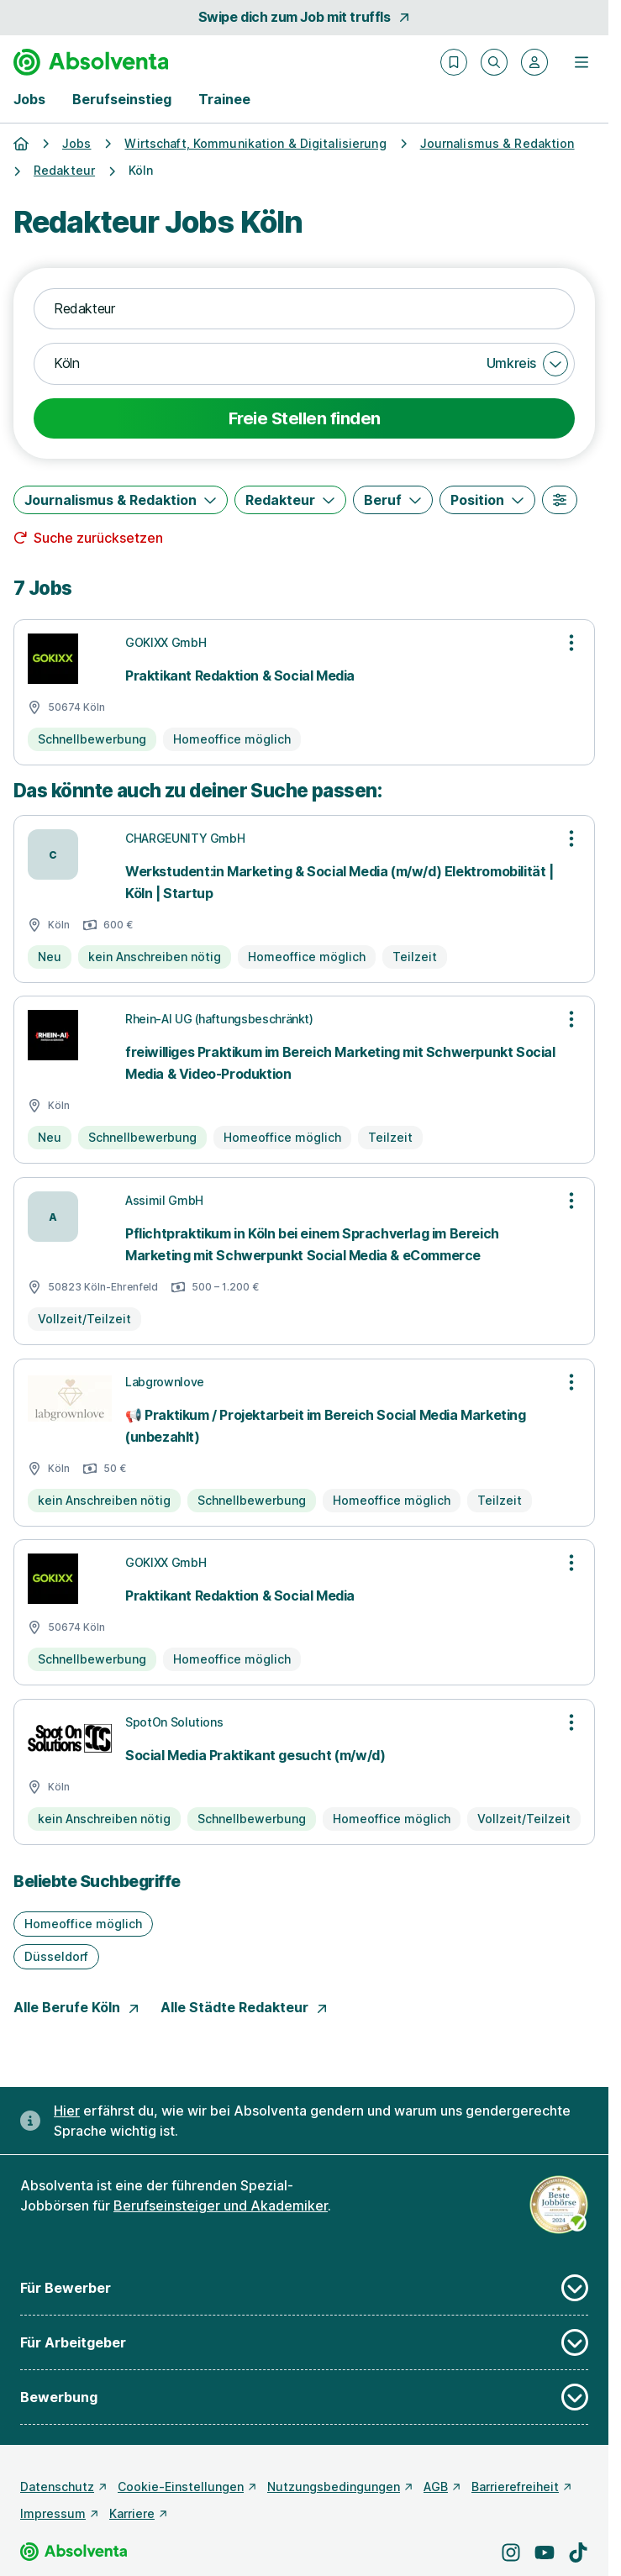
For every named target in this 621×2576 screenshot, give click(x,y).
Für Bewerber (304, 2287)
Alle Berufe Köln (76, 2007)
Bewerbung (304, 2397)
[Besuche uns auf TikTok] (578, 2552)
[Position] (487, 500)
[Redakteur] (290, 500)
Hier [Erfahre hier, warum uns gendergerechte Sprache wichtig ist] (67, 2110)
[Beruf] (393, 500)
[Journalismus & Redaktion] (120, 500)
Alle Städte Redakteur (245, 2007)
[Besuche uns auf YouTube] (544, 2552)
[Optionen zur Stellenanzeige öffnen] (571, 643)
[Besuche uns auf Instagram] (511, 2552)
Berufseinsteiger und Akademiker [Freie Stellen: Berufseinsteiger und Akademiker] (220, 2205)
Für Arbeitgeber (304, 2342)
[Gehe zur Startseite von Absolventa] (90, 62)
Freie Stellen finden (305, 418)
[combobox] (304, 309)
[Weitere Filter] (559, 500)
